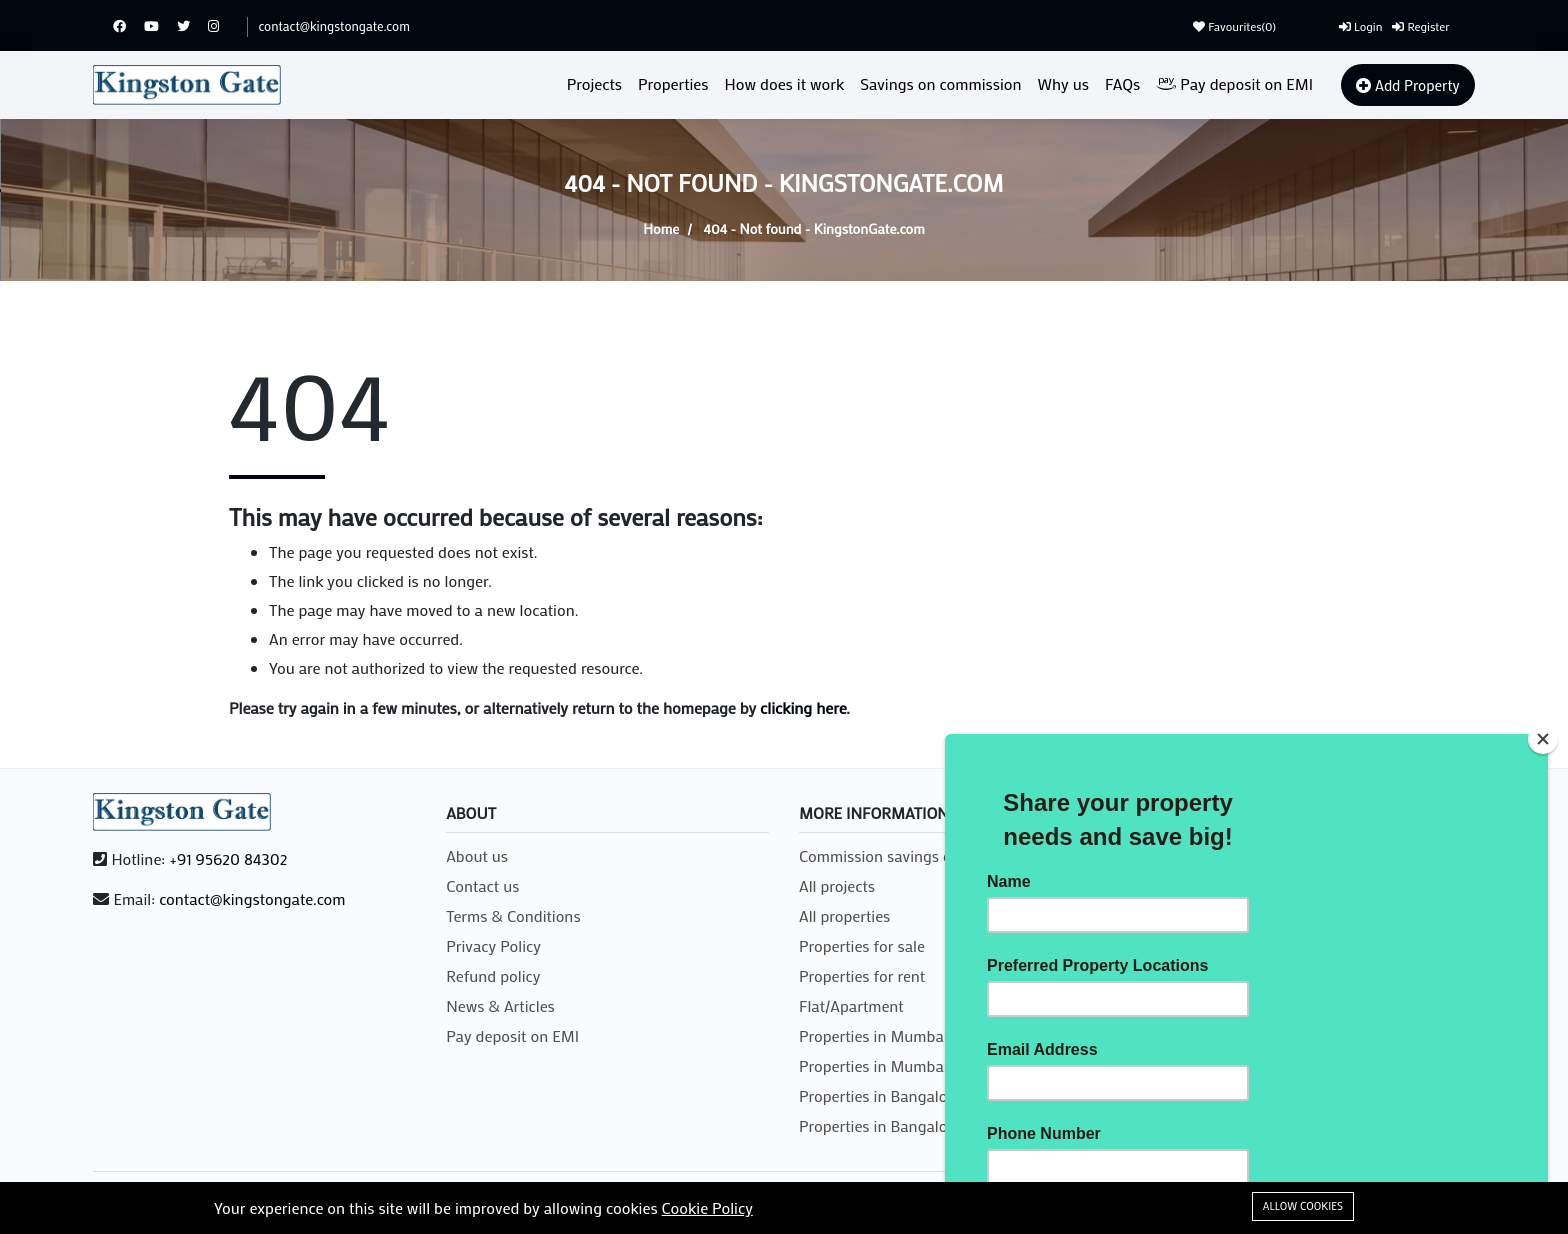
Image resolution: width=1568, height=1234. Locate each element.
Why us (1063, 83)
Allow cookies (1303, 1206)
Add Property (1407, 85)
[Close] (1543, 739)
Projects (594, 83)
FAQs (1122, 83)
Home (661, 228)
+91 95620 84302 (228, 858)
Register (1420, 26)
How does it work (785, 83)
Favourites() (1234, 26)
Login (1360, 26)
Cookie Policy (707, 1207)
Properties (673, 83)
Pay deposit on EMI (1234, 83)
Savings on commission (940, 83)
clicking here (803, 707)
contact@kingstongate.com (333, 25)
